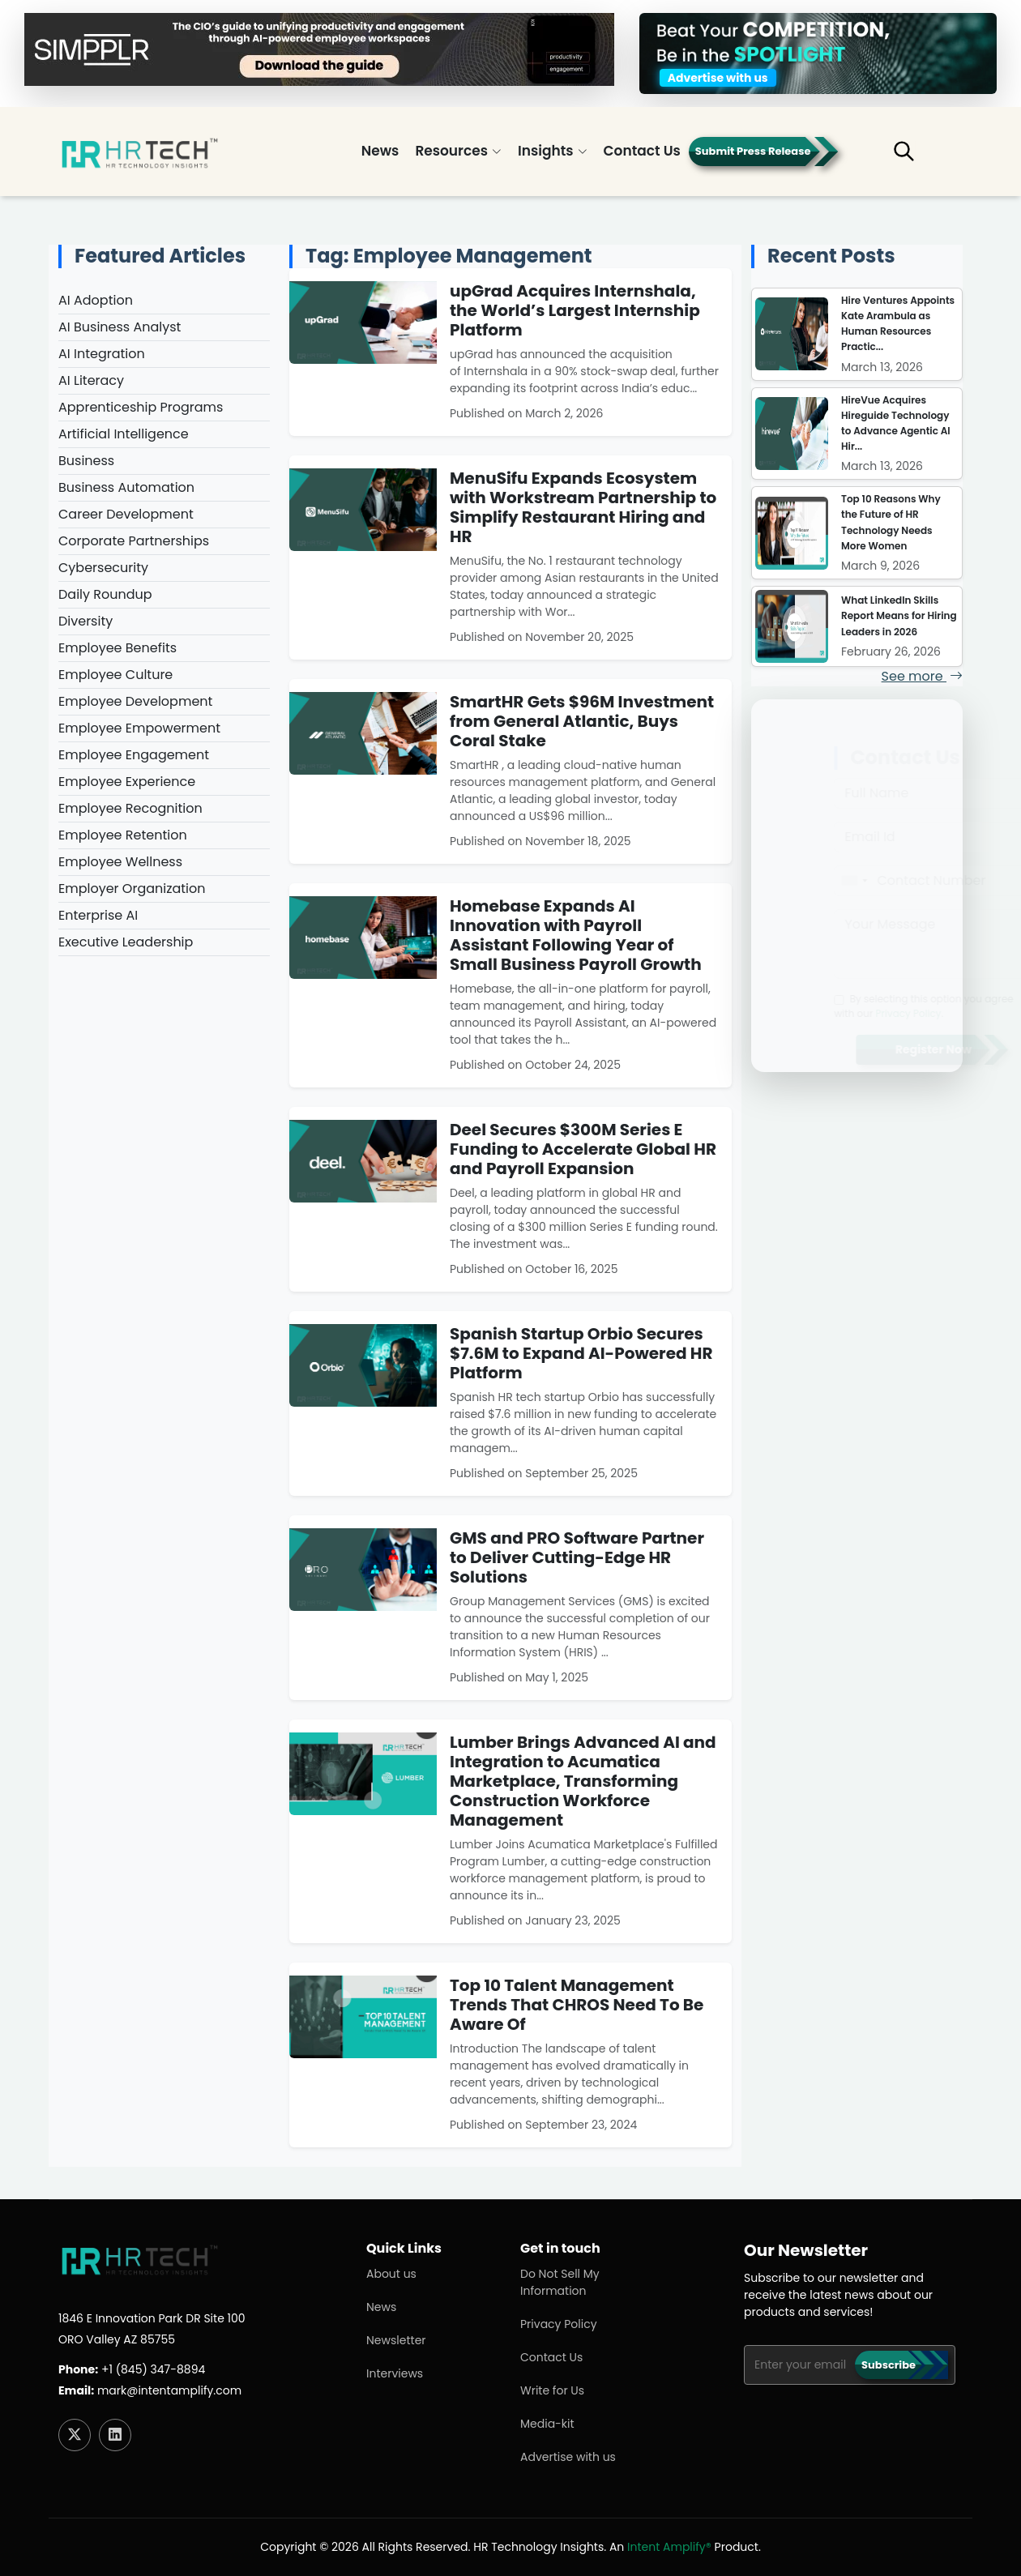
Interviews (394, 2373)
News (380, 150)
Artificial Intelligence (123, 434)
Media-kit (547, 2424)
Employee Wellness (120, 861)
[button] (916, 158)
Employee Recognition (130, 808)
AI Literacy (91, 380)
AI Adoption (95, 300)
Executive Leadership (125, 942)
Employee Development (135, 701)
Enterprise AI (98, 915)
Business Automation (126, 487)
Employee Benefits (117, 648)
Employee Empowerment (139, 728)
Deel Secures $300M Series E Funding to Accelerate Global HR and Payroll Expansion (583, 1149)
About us (391, 2274)
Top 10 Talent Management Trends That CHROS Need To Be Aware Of (576, 2005)
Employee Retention (122, 835)
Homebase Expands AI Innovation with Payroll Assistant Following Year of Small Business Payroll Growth (576, 935)
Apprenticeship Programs (140, 407)
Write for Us (552, 2390)
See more (922, 676)
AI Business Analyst (119, 327)
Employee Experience (126, 781)
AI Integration (101, 353)
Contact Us (642, 150)
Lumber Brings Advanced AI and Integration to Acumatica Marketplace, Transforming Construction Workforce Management (583, 1781)
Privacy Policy (558, 2324)
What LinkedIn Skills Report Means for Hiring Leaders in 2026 (899, 615)
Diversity (85, 621)
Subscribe (888, 2365)
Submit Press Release (753, 151)
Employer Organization (132, 888)
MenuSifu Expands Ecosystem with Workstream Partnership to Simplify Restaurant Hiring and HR (583, 507)
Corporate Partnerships (133, 541)
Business (86, 460)
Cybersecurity (103, 567)
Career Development (126, 514)
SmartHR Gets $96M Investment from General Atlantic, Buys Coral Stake (582, 721)
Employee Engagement (133, 754)
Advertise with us (568, 2457)
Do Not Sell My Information (560, 2282)
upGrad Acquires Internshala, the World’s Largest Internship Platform (575, 310)
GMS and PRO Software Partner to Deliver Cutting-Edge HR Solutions (577, 1557)
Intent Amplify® (669, 2547)
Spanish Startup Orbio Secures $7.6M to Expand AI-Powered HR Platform (581, 1353)
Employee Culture (115, 674)
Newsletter (396, 2340)
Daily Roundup (105, 594)
